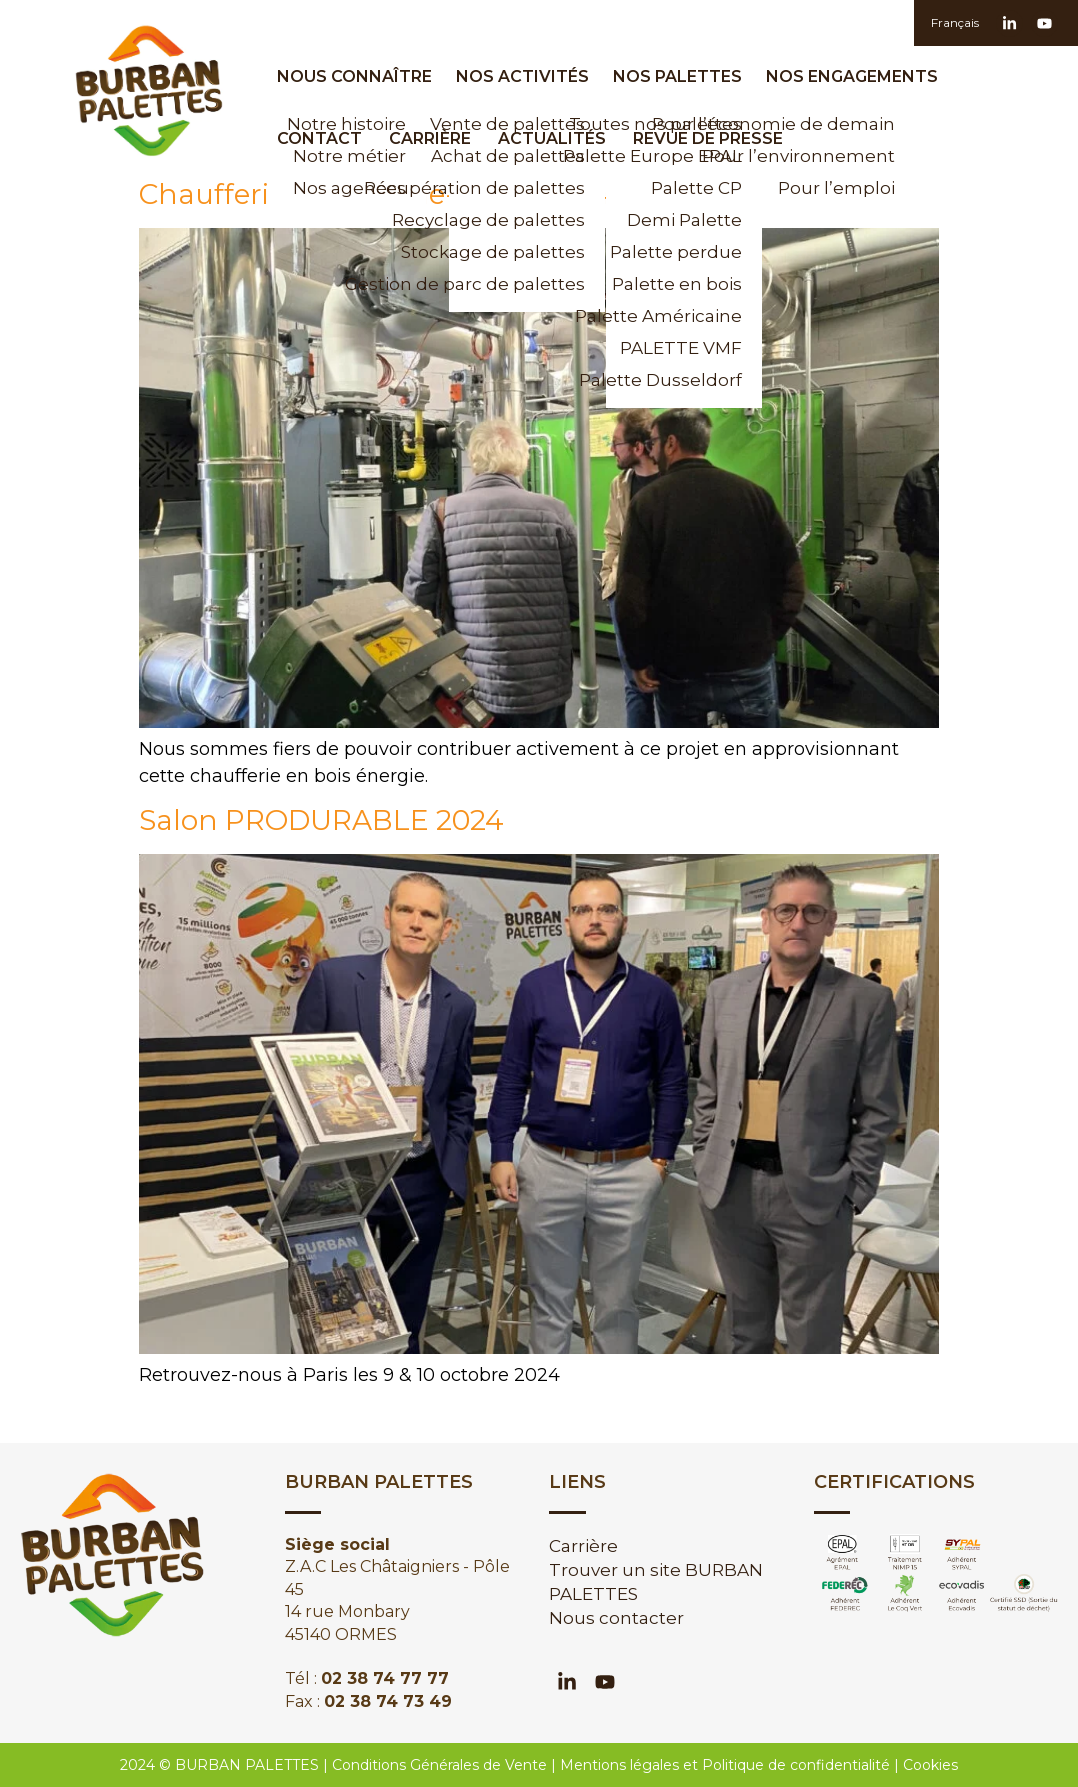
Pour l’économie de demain (827, 124)
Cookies (930, 1765)
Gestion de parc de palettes (517, 284)
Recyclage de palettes (517, 220)
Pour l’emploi (836, 188)
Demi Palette (684, 220)
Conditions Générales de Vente (439, 1765)
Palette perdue (676, 252)
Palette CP (696, 188)
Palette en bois (677, 284)
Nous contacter (616, 1618)
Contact (319, 138)
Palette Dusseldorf (674, 380)
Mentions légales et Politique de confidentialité (725, 1765)
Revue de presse (708, 138)
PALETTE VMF (681, 348)
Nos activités (527, 77)
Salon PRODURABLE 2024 (321, 820)
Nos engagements (857, 77)
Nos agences (349, 188)
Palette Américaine (674, 316)
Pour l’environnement (827, 156)
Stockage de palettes (517, 252)
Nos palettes (682, 77)
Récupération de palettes (517, 188)
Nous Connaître (359, 77)
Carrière (430, 138)
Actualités (552, 138)
